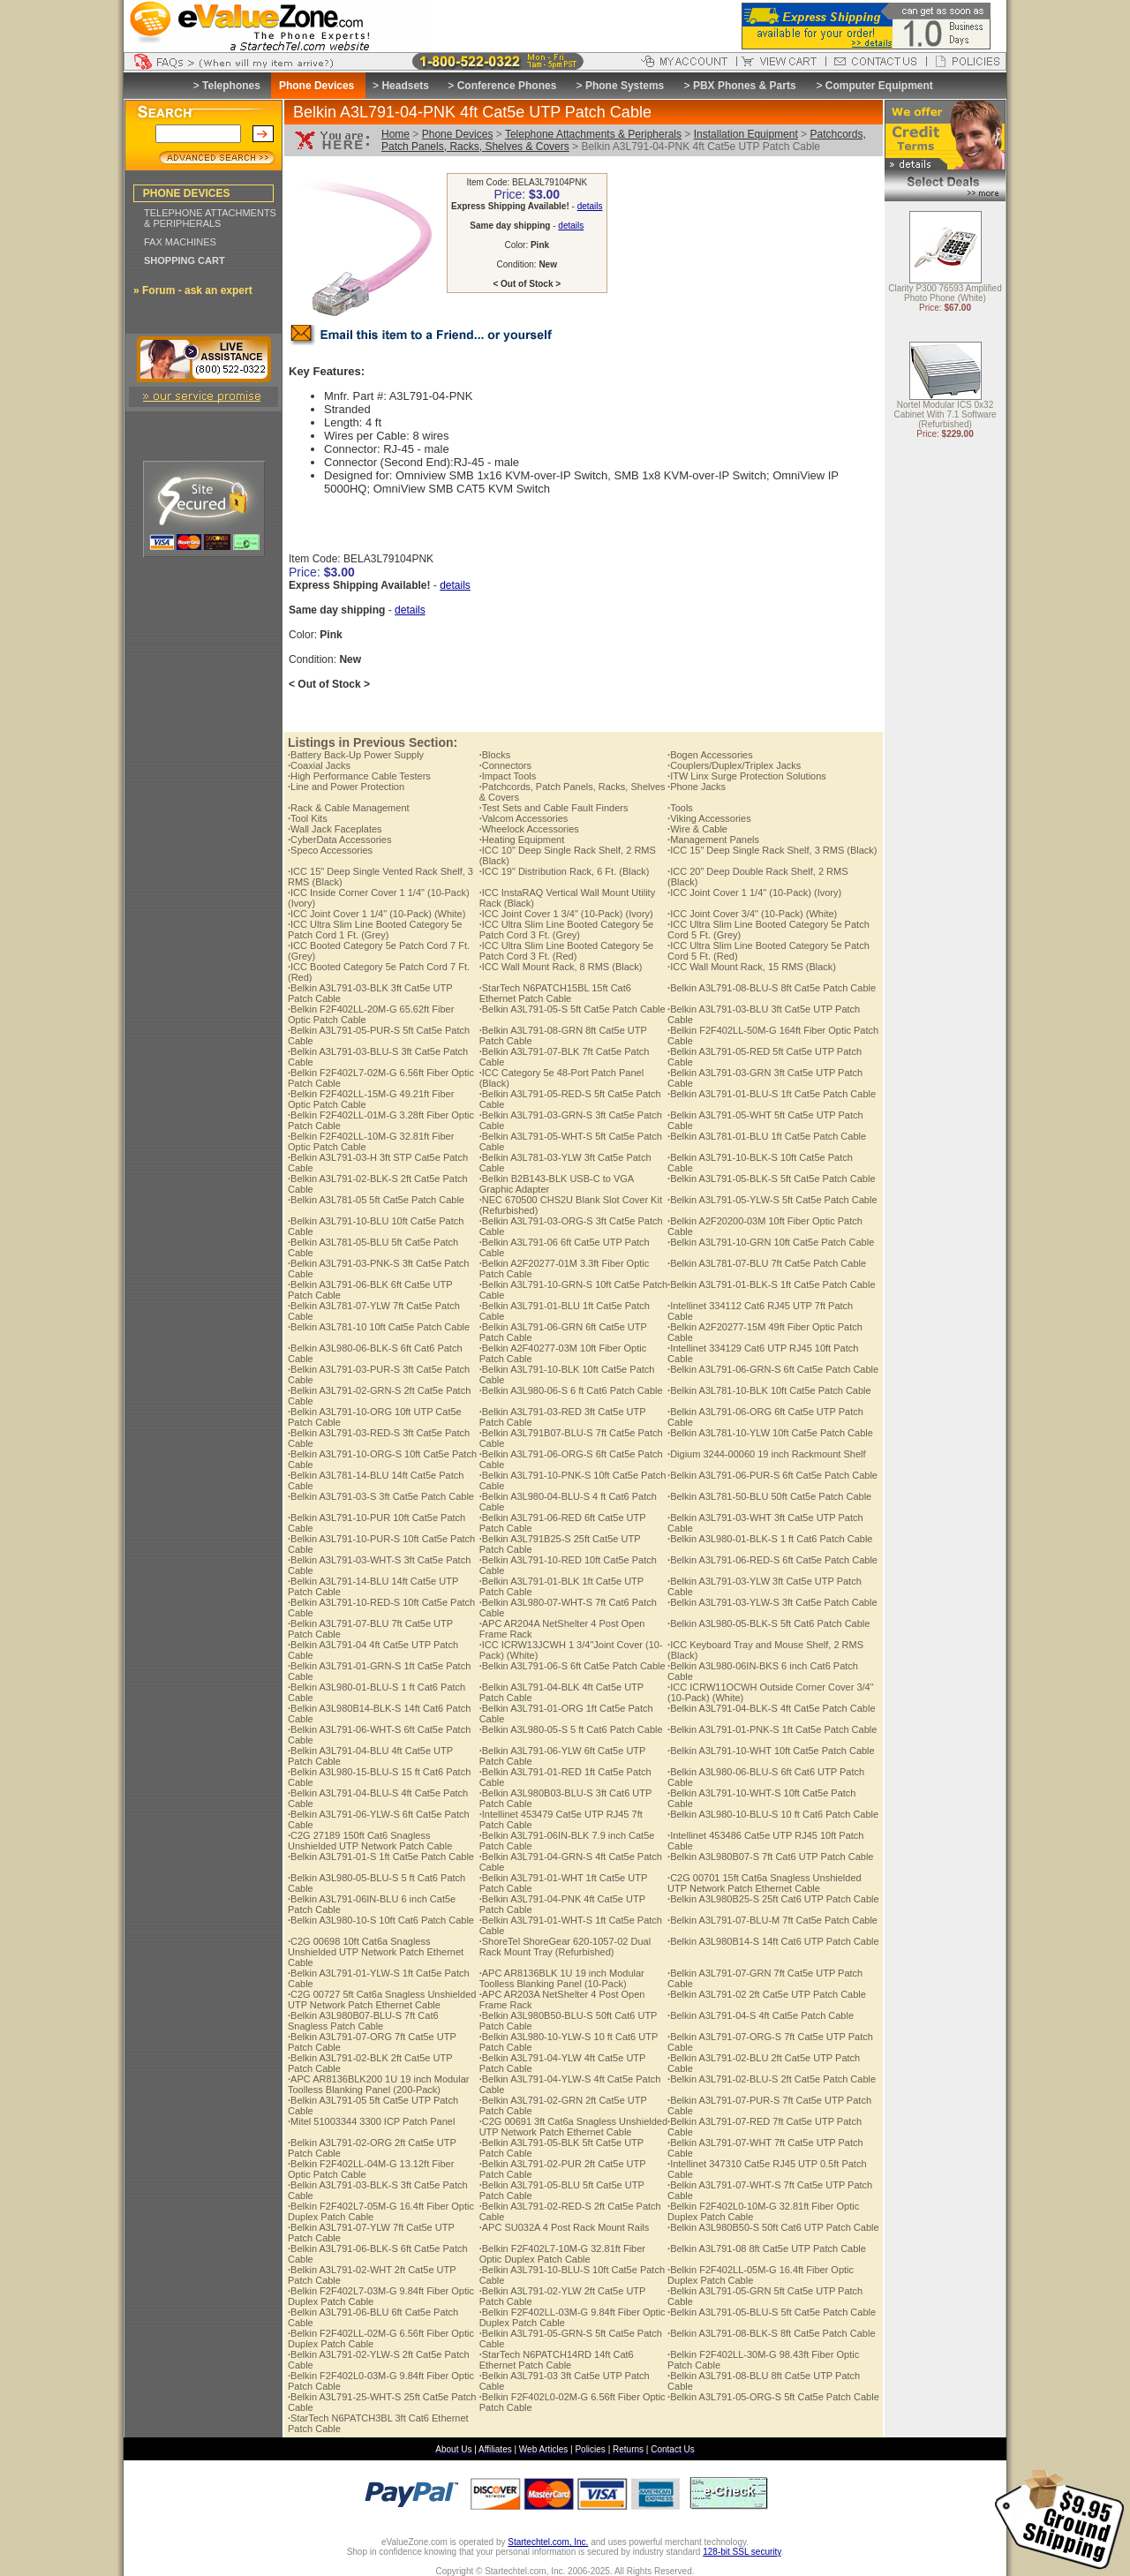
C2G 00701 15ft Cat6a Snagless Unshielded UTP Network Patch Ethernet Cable (764, 1883)
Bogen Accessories (710, 754)
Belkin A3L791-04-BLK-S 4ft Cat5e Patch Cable (771, 1708)
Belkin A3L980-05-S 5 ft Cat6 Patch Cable (571, 1729)
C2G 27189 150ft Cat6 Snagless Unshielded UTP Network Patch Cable (370, 1840)
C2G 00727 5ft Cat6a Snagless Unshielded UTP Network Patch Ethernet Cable (382, 1999)
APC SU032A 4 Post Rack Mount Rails (564, 2227)
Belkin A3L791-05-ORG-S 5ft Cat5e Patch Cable (773, 2396)
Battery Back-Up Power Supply (356, 754)
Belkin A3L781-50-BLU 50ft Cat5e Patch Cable (769, 1496)
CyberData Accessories (339, 839)
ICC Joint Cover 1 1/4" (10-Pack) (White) (376, 913)
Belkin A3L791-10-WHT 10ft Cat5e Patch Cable (771, 1750)
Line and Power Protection (346, 786)
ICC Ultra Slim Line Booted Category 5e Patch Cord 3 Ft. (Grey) (566, 929)
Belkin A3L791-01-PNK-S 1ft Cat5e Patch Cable (772, 1729)
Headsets (404, 85)
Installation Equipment (746, 134)
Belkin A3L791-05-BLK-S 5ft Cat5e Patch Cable (771, 1178)
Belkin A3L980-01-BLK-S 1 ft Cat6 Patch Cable (769, 1538)
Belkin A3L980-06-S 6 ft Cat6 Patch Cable (571, 1390)
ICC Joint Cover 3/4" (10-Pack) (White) (752, 913)
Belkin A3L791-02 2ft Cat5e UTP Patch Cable (766, 1994)
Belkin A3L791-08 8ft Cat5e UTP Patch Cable (766, 2248)
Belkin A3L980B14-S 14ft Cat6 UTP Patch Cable (773, 1941)
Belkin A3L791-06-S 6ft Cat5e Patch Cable (572, 1666)
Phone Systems (624, 85)
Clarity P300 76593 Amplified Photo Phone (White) (944, 294)
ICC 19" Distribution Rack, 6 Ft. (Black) (564, 871)
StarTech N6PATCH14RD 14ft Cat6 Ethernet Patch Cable (556, 2359)
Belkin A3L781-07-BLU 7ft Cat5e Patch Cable (766, 1263)
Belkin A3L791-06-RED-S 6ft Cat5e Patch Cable (772, 1560)
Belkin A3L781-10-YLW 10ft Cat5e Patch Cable (770, 1432)
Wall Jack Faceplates (335, 829)
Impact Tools (508, 776)
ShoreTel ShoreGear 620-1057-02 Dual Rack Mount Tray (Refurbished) (565, 1946)
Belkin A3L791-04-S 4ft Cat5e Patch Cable (760, 2015)
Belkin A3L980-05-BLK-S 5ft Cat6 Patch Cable (768, 1623)
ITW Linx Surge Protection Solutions (746, 776)
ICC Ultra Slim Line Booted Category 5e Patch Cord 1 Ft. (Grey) (375, 929)
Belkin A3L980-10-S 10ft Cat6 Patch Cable (381, 1920)
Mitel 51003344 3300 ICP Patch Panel (371, 2121)
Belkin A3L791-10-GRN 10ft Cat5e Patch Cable (770, 1242)
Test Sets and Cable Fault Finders (554, 807)
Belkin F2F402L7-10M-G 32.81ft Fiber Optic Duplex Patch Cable (562, 2253)
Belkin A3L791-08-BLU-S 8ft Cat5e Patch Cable (771, 988)
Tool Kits (308, 818)
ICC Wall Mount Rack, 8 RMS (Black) (561, 966)
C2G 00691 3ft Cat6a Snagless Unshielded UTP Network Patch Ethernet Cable (573, 2126)
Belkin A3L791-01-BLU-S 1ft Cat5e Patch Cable (771, 1093)
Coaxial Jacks (319, 765)
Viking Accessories (709, 818)
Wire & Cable (697, 829)
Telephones (231, 85)
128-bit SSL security (741, 2552)
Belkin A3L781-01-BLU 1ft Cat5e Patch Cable (766, 1136)
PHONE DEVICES (186, 193)
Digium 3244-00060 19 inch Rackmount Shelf (766, 1454)
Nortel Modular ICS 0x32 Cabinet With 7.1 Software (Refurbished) (944, 415)
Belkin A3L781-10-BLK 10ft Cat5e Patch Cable (769, 1390)
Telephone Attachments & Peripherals (593, 134)
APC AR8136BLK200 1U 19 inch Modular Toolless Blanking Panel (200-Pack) (378, 2084)
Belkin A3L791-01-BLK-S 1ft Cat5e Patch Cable (771, 1284)
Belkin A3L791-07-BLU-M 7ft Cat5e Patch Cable (772, 1920)
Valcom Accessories (524, 818)
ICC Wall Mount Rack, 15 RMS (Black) (751, 966)
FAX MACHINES (180, 242)
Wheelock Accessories (529, 829)
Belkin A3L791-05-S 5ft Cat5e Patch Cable (572, 1009)
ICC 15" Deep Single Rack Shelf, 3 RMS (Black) (772, 850)
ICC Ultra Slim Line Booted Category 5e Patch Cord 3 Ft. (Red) (566, 950)
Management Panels (713, 839)
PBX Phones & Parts (744, 85)
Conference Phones (507, 85)
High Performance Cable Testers (359, 776)
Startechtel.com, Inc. (548, 2542)
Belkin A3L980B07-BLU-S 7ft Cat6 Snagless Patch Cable (363, 2020)
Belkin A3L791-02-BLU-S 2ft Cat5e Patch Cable (771, 2079)
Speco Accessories (330, 850)
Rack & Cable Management (349, 807)
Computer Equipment (879, 85)
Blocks (494, 754)
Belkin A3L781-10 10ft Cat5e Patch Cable (379, 1327)
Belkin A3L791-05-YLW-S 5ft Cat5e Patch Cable (772, 1199)
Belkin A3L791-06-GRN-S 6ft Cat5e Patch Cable (772, 1369)
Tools (680, 807)
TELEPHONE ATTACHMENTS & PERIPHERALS (210, 218)
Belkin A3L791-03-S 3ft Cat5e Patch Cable (381, 1496)
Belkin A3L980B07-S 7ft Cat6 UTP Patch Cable (770, 1856)
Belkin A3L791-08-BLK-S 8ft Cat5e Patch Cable (771, 2333)
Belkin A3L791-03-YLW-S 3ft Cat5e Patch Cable (772, 1602)
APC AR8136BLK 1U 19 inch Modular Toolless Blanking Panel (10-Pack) (561, 1978)
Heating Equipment (522, 839)
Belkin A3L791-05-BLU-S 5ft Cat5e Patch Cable (771, 2312)
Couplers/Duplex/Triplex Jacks (734, 765)
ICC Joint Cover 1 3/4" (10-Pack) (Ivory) (566, 913)
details (590, 206)
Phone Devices (457, 134)
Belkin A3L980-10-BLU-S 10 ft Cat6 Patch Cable (772, 1814)
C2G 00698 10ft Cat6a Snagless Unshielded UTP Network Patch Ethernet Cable (375, 1952)
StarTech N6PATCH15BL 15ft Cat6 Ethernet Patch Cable (555, 993)
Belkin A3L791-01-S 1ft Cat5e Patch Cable (381, 1856)
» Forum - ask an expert (192, 290)
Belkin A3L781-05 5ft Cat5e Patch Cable (376, 1199)
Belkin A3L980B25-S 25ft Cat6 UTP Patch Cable (773, 1899)
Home (395, 134)
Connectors (505, 765)
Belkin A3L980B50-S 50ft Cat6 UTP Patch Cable (773, 2227)
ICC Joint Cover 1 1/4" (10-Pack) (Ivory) (754, 892)
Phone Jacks (696, 786)
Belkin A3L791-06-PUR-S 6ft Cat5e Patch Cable (772, 1475)
